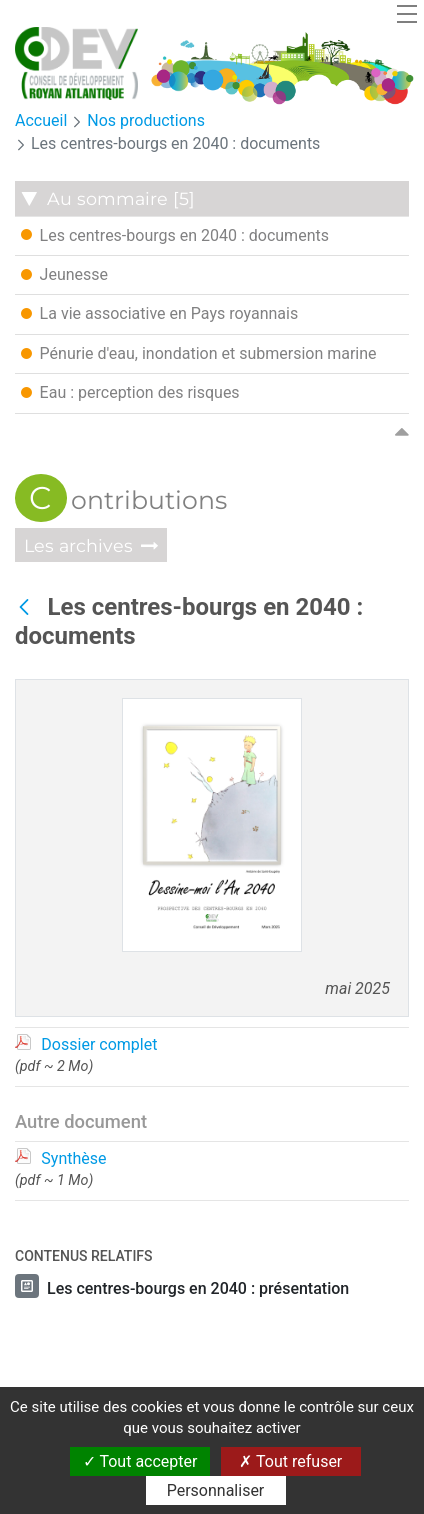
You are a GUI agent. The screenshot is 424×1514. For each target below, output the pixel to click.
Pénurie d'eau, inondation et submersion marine (199, 353)
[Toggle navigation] (407, 13)
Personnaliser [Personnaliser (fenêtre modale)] (216, 1490)
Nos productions (146, 120)
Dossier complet (99, 1044)
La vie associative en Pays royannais (160, 313)
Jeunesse (64, 274)
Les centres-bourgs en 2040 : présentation (198, 1288)
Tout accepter (140, 1461)
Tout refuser (290, 1461)
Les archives (76, 545)
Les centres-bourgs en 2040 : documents (175, 143)
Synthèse (73, 1158)
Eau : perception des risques (130, 392)
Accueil (41, 120)
